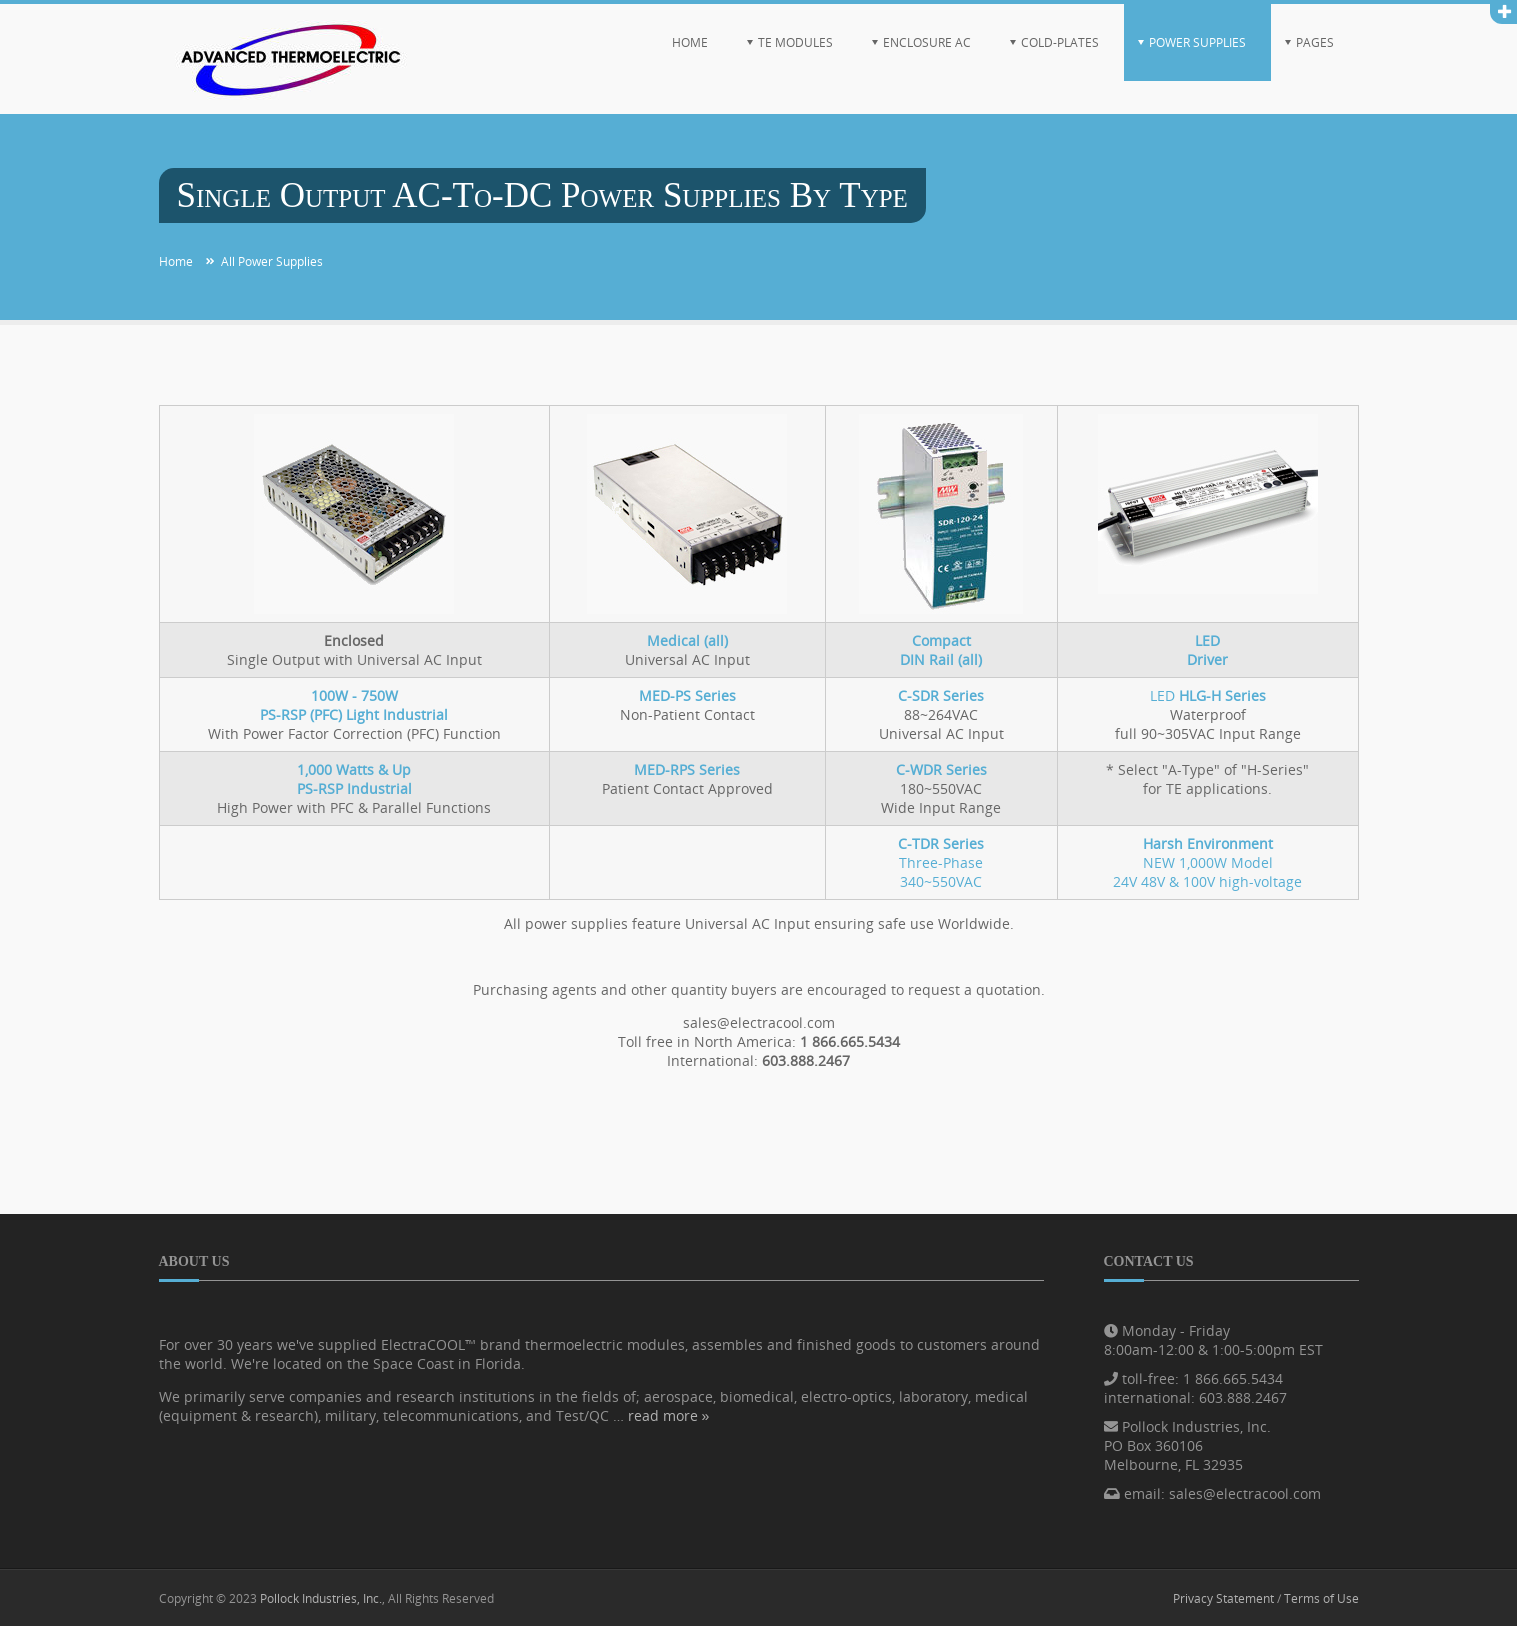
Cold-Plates (1060, 42)
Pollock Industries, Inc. (321, 1598)
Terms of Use (1321, 1598)
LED (1208, 695)
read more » (669, 1415)
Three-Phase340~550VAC (941, 862)
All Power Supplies (272, 261)
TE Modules (795, 42)
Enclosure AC (927, 42)
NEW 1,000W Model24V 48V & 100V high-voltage (1207, 862)
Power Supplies (1197, 42)
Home (690, 42)
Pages (1315, 42)
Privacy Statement (1223, 1598)
